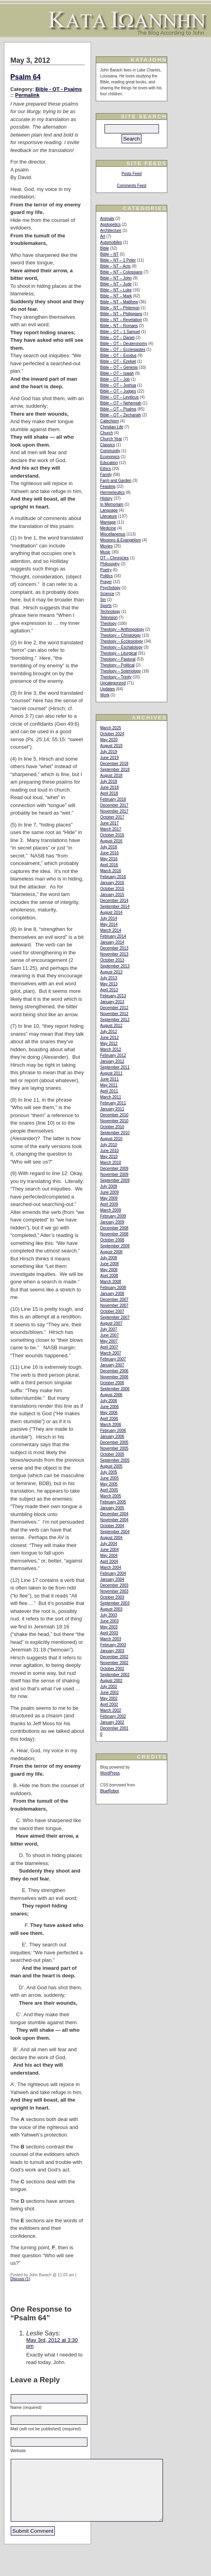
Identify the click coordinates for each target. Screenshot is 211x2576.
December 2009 (114, 1168)
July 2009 (108, 1186)
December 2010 (114, 1115)
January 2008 (112, 1293)
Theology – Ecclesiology (121, 641)
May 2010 (109, 1156)
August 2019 (111, 746)
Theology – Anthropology (122, 629)
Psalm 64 (25, 77)
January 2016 (112, 883)
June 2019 (109, 757)
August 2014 (111, 912)
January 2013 (112, 1002)
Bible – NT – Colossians (121, 272)
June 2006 (109, 1407)
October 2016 (112, 835)
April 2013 (109, 990)
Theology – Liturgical (118, 653)
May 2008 (109, 1270)
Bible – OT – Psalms (118, 409)
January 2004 (112, 1579)
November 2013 (114, 954)
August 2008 (111, 1252)
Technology (110, 611)
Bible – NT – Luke (116, 290)
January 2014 (112, 942)
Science (107, 593)
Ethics (105, 468)
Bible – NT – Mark (116, 296)
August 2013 (111, 972)
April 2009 (109, 1204)
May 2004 (109, 1555)
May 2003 (109, 1627)
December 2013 (114, 948)
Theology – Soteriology (120, 671)
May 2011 (109, 1085)
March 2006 (110, 1424)
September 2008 (115, 1246)
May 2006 (109, 1412)
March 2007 (110, 1353)
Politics (106, 576)
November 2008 (114, 1234)
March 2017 (110, 829)
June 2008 (109, 1264)
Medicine (108, 528)
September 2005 (115, 1460)
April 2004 (109, 1561)
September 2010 (115, 1133)
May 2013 (109, 984)
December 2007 (114, 1299)
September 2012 (115, 1019)
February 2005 (113, 1502)
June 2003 (109, 1621)
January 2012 (112, 1061)
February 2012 (113, 1055)
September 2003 (115, 1603)
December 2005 (114, 1442)
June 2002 (109, 1692)
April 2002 (109, 1704)
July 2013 (108, 978)
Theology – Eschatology (121, 647)
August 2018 (111, 775)
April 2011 (109, 1091)
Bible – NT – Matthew (119, 302)
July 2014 (108, 918)
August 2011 (111, 1073)
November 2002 (114, 1663)
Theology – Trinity (116, 677)
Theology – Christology (120, 635)
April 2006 (109, 1418)
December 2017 (114, 805)
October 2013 (112, 960)
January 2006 (112, 1436)
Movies (106, 546)
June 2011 (109, 1079)
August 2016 (111, 841)
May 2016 (109, 859)
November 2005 (114, 1448)
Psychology (110, 588)
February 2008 (113, 1287)
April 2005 (109, 1490)
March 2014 (110, 930)
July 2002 (108, 1686)
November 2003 (114, 1591)
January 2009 (112, 1222)
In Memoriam (111, 504)
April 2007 (109, 1347)
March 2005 (110, 1496)
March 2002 (110, 1710)
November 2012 (114, 1014)
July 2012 (108, 1031)
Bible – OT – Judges (118, 391)
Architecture (110, 230)
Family (106, 474)
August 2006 (111, 1395)
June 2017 (109, 823)
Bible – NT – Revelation (121, 320)
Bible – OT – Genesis (119, 367)
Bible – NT (109, 254)
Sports (106, 605)
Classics (107, 445)
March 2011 (110, 1097)
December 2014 (114, 900)
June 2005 (109, 1478)
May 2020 (109, 740)
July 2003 (108, 1615)
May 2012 (109, 1043)
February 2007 (113, 1359)
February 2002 (113, 1716)
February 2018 (113, 799)
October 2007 (112, 1311)
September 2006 (115, 1389)
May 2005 (109, 1484)
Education (109, 462)
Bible (104, 248)
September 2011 (115, 1067)
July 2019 (108, 751)
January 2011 (112, 1109)
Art (102, 236)
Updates (107, 689)
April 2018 (109, 793)
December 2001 (114, 1728)
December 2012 (114, 1008)
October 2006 (112, 1383)
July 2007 (108, 1329)
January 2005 (112, 1508)
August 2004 (111, 1538)
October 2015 (112, 888)
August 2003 (111, 1609)
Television (109, 617)
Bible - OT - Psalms (58, 89)
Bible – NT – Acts (115, 266)
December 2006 (114, 1371)
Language (109, 510)
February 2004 (113, 1573)
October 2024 (112, 734)
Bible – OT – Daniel (117, 337)
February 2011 (113, 1103)
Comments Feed (131, 185)
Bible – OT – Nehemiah (120, 403)
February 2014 (113, 936)
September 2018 (115, 769)
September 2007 (115, 1317)
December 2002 (114, 1657)
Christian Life (111, 427)
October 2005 (112, 1454)
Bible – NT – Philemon (119, 308)
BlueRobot (109, 1791)
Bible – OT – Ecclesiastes (122, 349)
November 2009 (114, 1174)
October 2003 (112, 1597)
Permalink (27, 95)
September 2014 (115, 906)
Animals (107, 218)
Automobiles (111, 242)
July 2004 (108, 1543)
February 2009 (113, 1216)
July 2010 (108, 1145)
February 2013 (113, 996)
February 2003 (113, 1645)
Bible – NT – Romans (119, 326)
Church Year (111, 439)
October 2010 (112, 1127)
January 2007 (112, 1365)
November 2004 (114, 1520)
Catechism (109, 421)
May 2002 (109, 1698)
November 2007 (114, 1305)
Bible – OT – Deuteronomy (123, 343)
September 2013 (115, 966)
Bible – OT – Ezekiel (118, 361)
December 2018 (114, 763)
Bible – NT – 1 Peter (118, 260)
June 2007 (109, 1335)
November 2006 (114, 1377)
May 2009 (109, 1198)
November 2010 (114, 1121)
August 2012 (111, 1025)
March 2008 (110, 1281)
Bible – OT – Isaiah (117, 373)
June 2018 (109, 787)
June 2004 (109, 1549)
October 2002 (112, 1669)
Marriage (108, 522)
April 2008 (109, 1276)
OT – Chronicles (114, 558)
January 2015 (112, 894)
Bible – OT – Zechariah (120, 415)
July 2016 (108, 847)
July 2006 (108, 1401)
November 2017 (114, 811)
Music (105, 552)
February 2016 (113, 877)
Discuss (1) (20, 2279)
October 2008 (112, 1240)
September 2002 (115, 1674)
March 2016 (110, 871)
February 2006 (113, 1430)
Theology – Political (117, 665)
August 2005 (111, 1466)
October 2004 (112, 1526)
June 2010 (109, 1150)
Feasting (107, 486)
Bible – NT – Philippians (121, 314)
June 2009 (109, 1192)
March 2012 (110, 1049)
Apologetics (110, 224)
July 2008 (108, 1258)
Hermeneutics (112, 492)
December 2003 (114, 1585)
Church (106, 433)
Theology (108, 623)
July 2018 (108, 781)
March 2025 (110, 728)
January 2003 (112, 1651)
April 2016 (109, 865)
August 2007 (111, 1323)
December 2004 (114, 1514)
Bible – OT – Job (115, 379)
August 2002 (111, 1680)
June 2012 (109, 1037)
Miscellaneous (112, 534)
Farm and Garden (116, 480)
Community (110, 451)
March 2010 (110, 1162)
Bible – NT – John (116, 278)
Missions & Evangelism (120, 540)
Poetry (106, 570)
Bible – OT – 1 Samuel (120, 331)
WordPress (110, 1773)
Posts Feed (132, 173)
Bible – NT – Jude (116, 284)
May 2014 (109, 924)
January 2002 (112, 1722)
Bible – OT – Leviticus (119, 397)
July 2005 (108, 1472)
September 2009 (115, 1180)
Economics (110, 457)
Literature (108, 516)
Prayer (106, 582)
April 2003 (109, 1633)
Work (104, 695)
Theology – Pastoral (118, 659)
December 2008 (114, 1228)
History (106, 498)
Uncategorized (113, 683)
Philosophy (110, 564)
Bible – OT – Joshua (118, 385)
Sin (103, 599)
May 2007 (109, 1341)
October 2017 (112, 817)
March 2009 (110, 1210)
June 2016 (109, 853)
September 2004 (115, 1532)
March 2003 (110, 1639)
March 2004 (110, 1567)
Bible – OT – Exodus (118, 355)
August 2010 (111, 1139)
